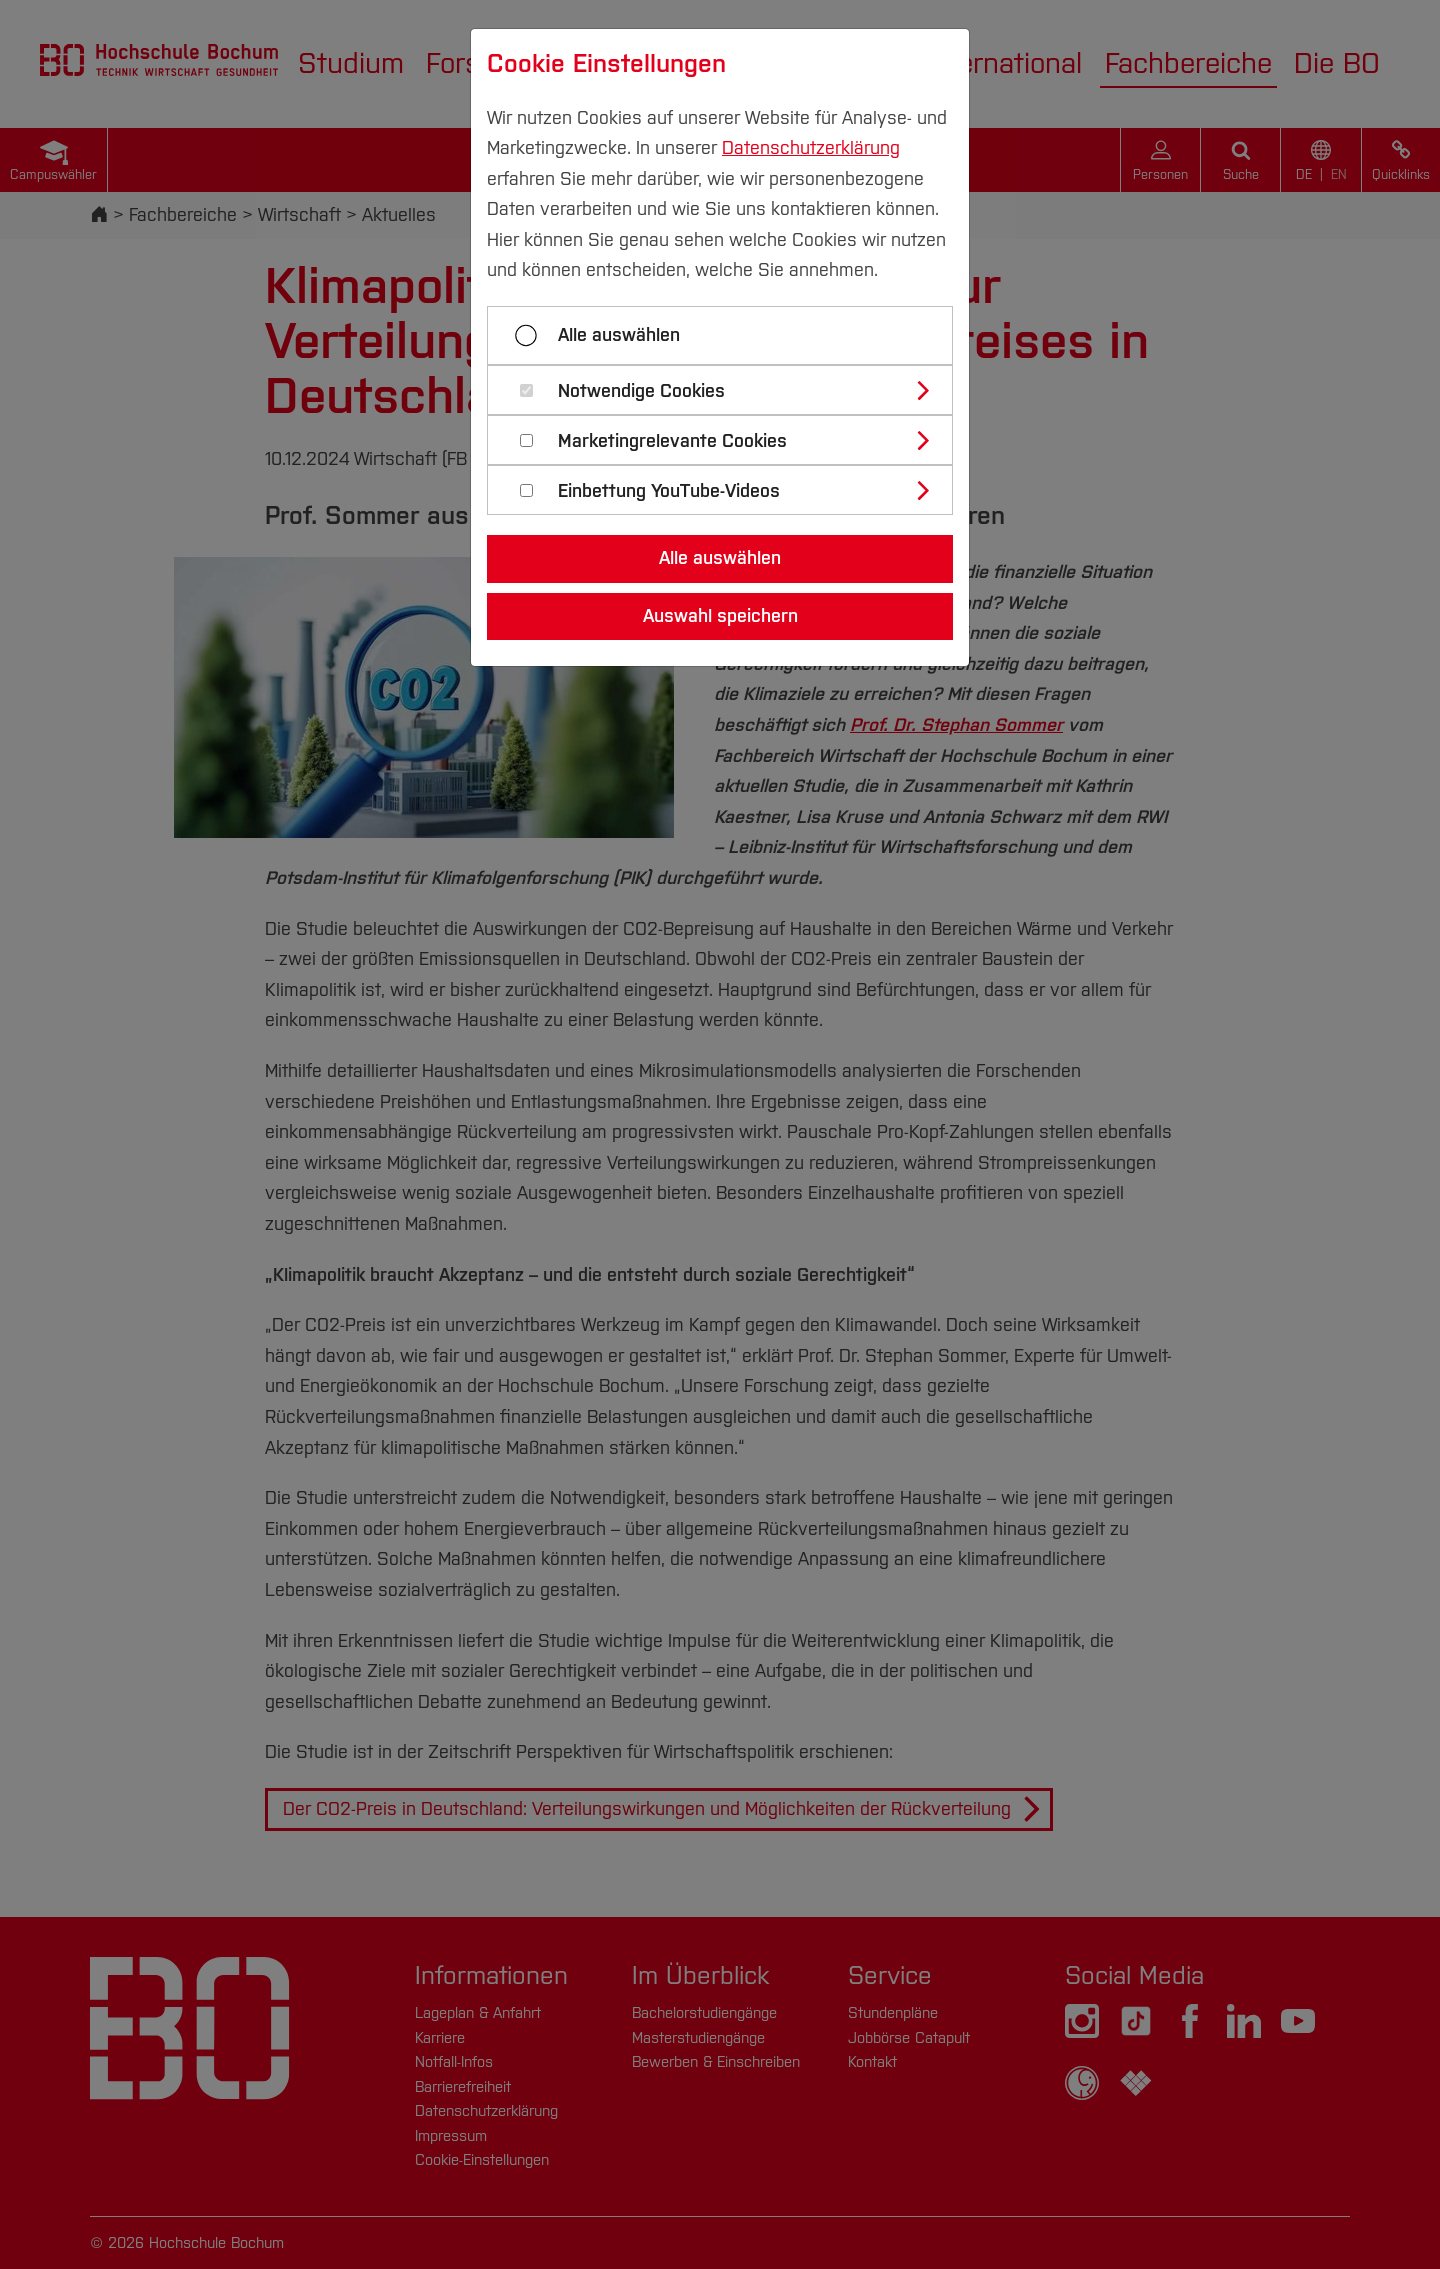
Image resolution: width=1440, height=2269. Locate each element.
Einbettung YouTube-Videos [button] (669, 491)
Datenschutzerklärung (811, 148)
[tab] (728, 390)
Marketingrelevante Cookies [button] (672, 441)
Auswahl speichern (720, 616)
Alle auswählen (619, 335)
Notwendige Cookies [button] (641, 391)
